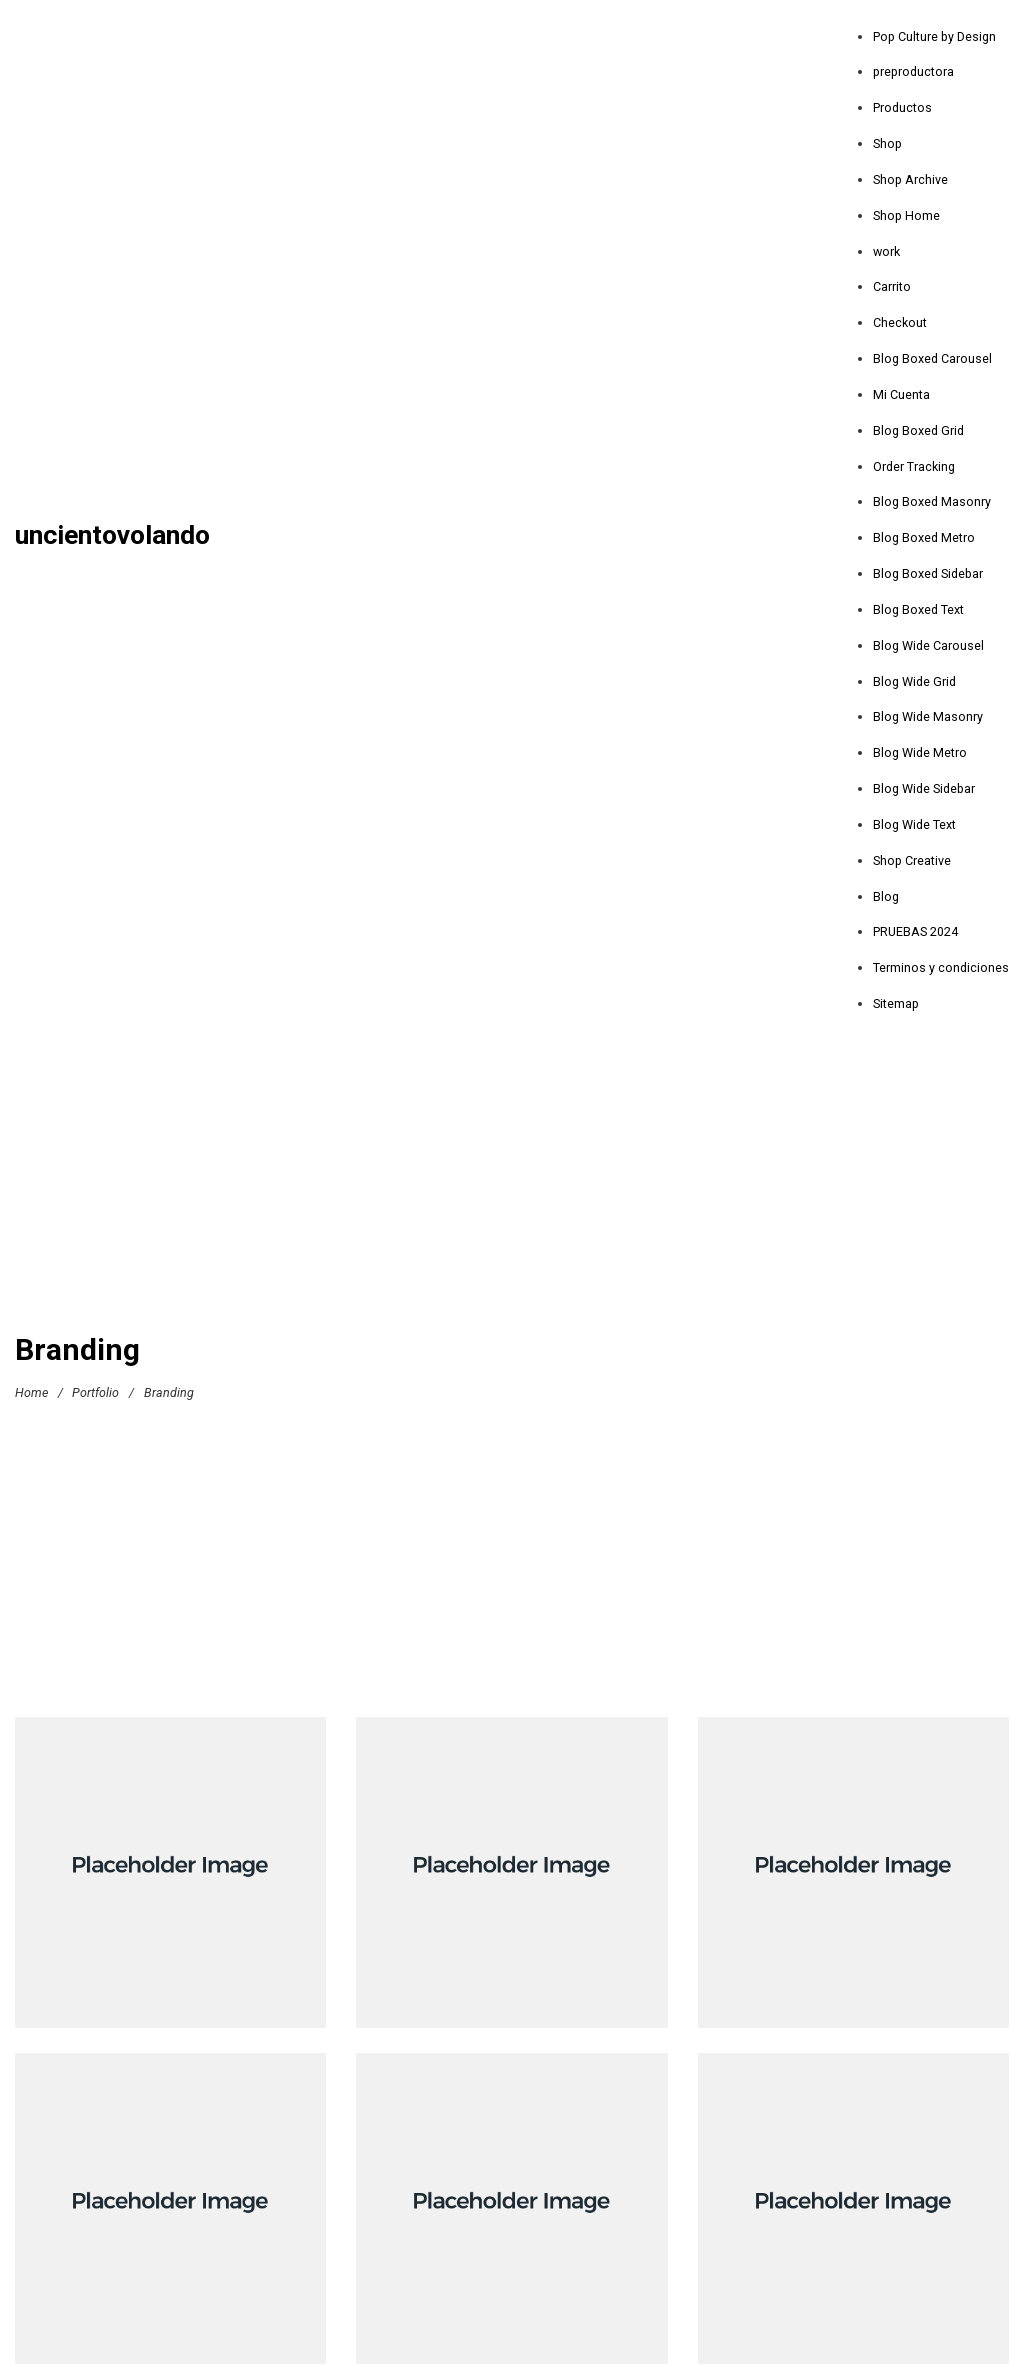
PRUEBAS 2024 (915, 931)
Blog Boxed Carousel (932, 358)
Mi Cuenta (901, 394)
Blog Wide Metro (920, 752)
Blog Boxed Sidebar (928, 573)
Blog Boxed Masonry (932, 501)
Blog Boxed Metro (924, 537)
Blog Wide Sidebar (924, 788)
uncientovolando (112, 535)
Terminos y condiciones (941, 967)
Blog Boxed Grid (918, 430)
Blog (886, 896)
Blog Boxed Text (918, 609)
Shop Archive (910, 179)
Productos (902, 107)
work (886, 251)
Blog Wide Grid (914, 681)
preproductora (913, 71)
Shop (887, 143)
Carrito (892, 286)
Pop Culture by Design (934, 36)
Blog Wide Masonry (928, 716)
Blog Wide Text (914, 824)
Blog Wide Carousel (928, 645)
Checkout (900, 322)
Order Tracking (914, 466)
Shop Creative (912, 860)
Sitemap (896, 1003)
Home (31, 1392)
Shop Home (906, 215)
